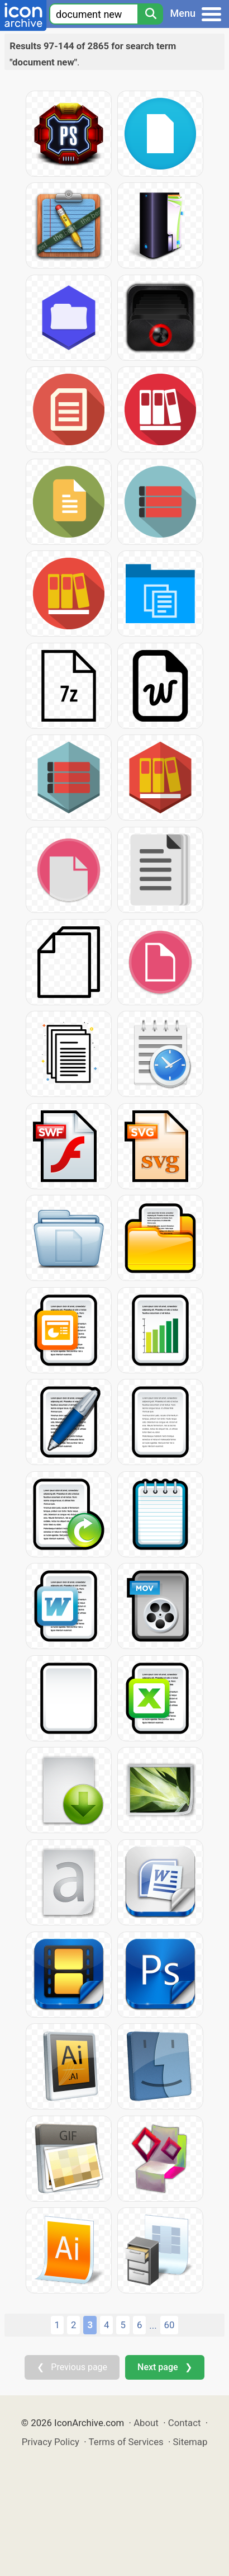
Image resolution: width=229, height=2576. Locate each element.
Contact (184, 2422)
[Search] (150, 14)
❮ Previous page (72, 2367)
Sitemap (190, 2441)
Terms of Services (126, 2441)
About (146, 2422)
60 (169, 2324)
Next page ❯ (164, 2367)
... (152, 2325)
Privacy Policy (50, 2441)
